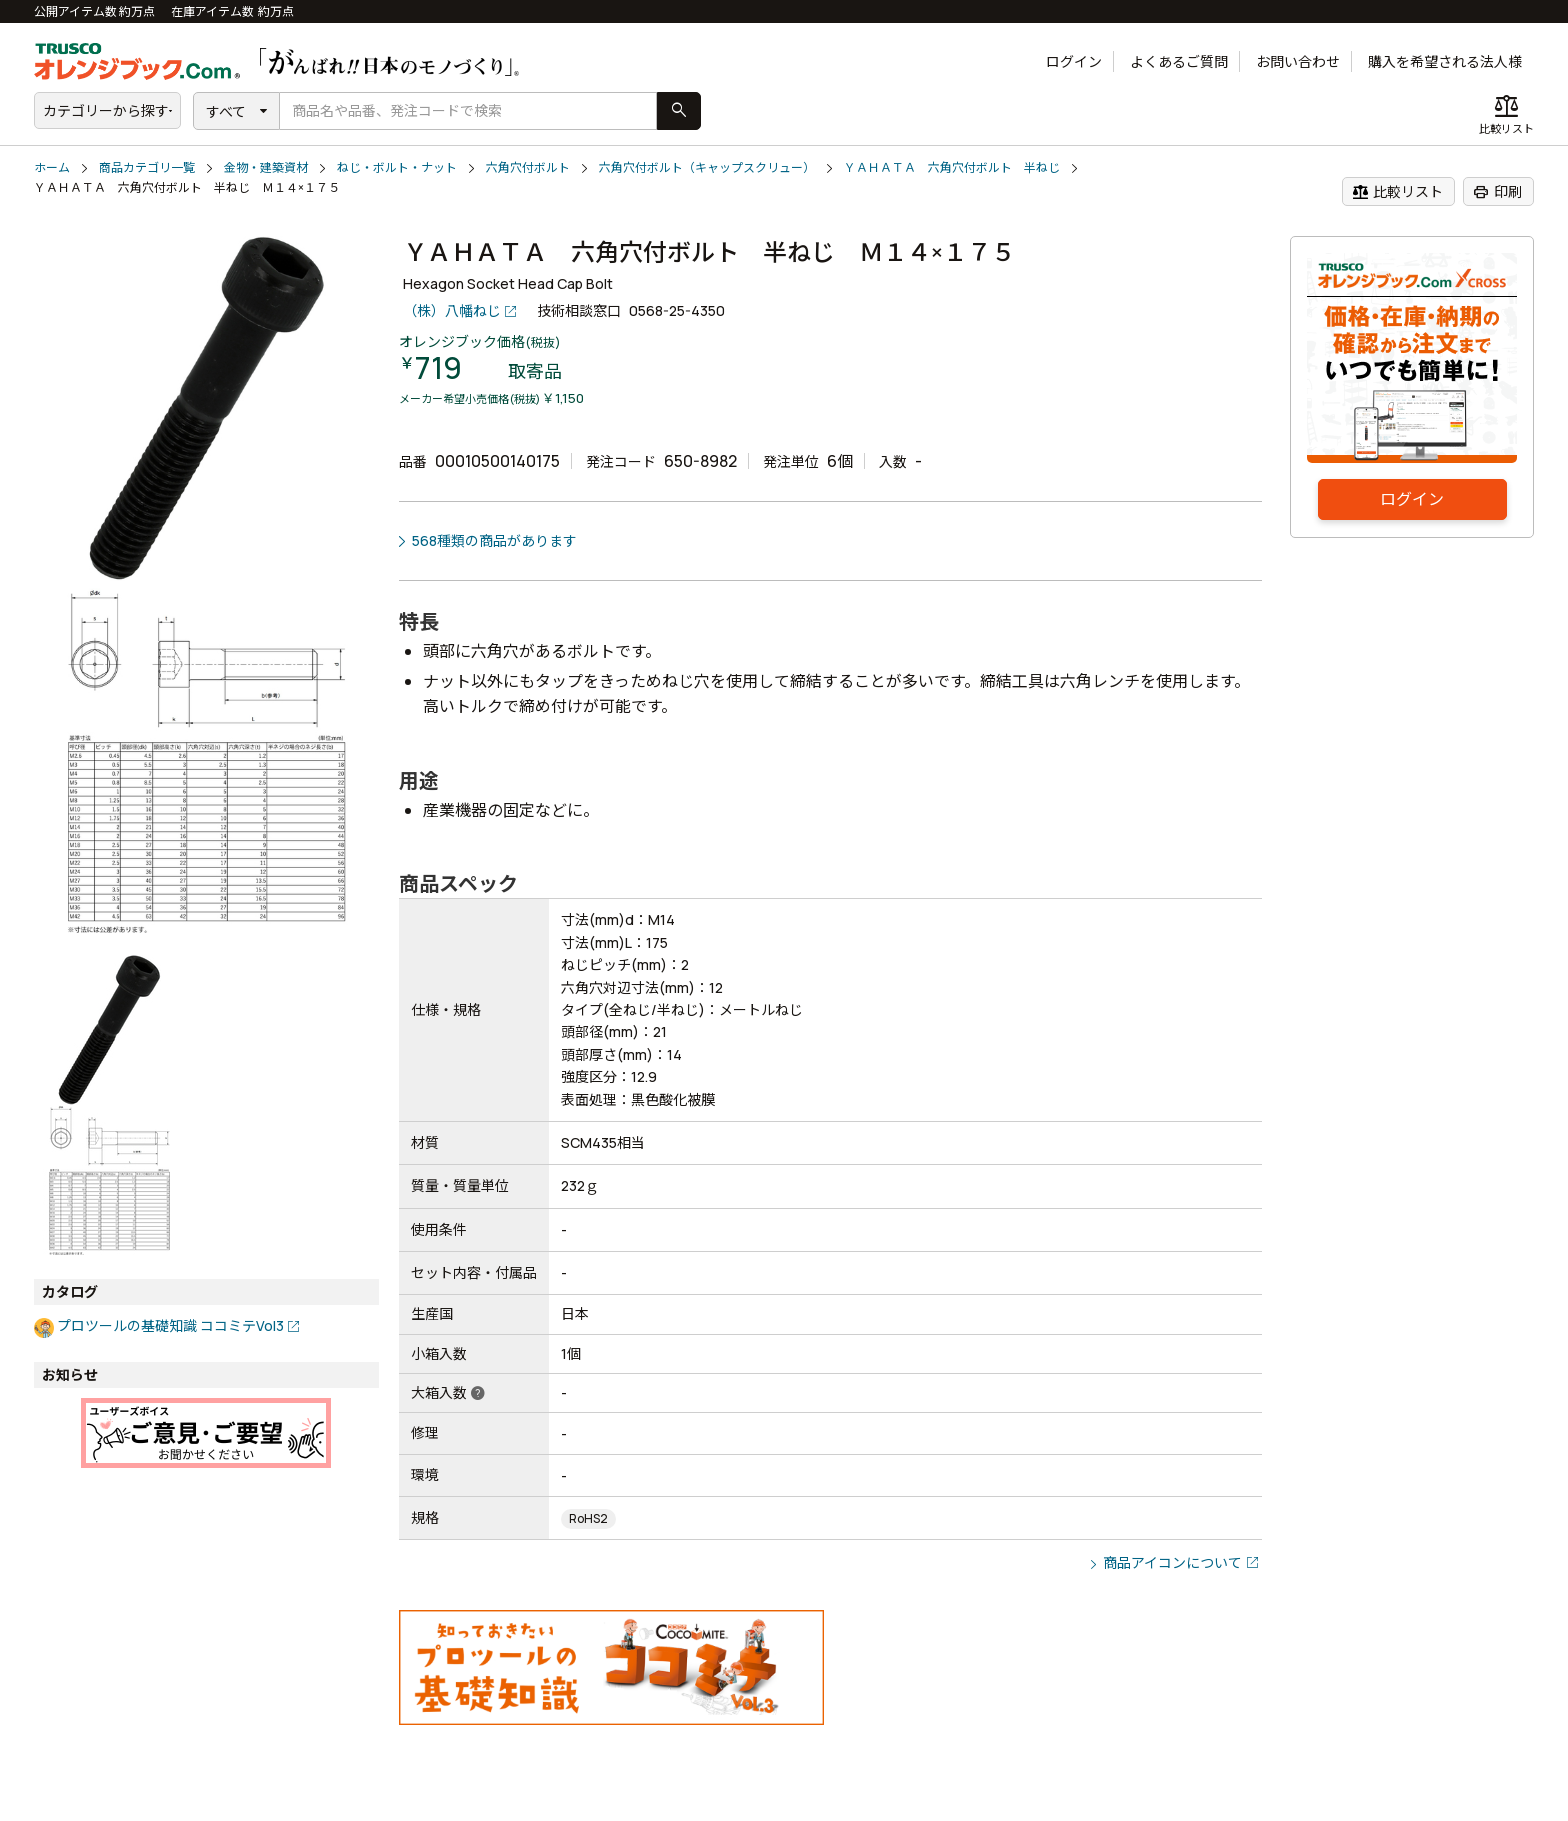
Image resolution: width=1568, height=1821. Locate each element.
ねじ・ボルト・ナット (397, 167)
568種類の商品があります (494, 540)
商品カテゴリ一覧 (147, 167)
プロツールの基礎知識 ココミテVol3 (170, 1325)
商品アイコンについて (1172, 1562)
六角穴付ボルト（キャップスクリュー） (707, 167)
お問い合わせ (1298, 61)
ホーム (52, 167)
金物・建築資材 (266, 167)
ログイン (1074, 61)
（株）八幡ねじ (452, 310)
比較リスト (1397, 192)
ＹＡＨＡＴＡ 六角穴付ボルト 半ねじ (952, 167)
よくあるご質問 (1179, 61)
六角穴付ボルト (528, 167)
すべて (226, 111)
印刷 (1497, 192)
